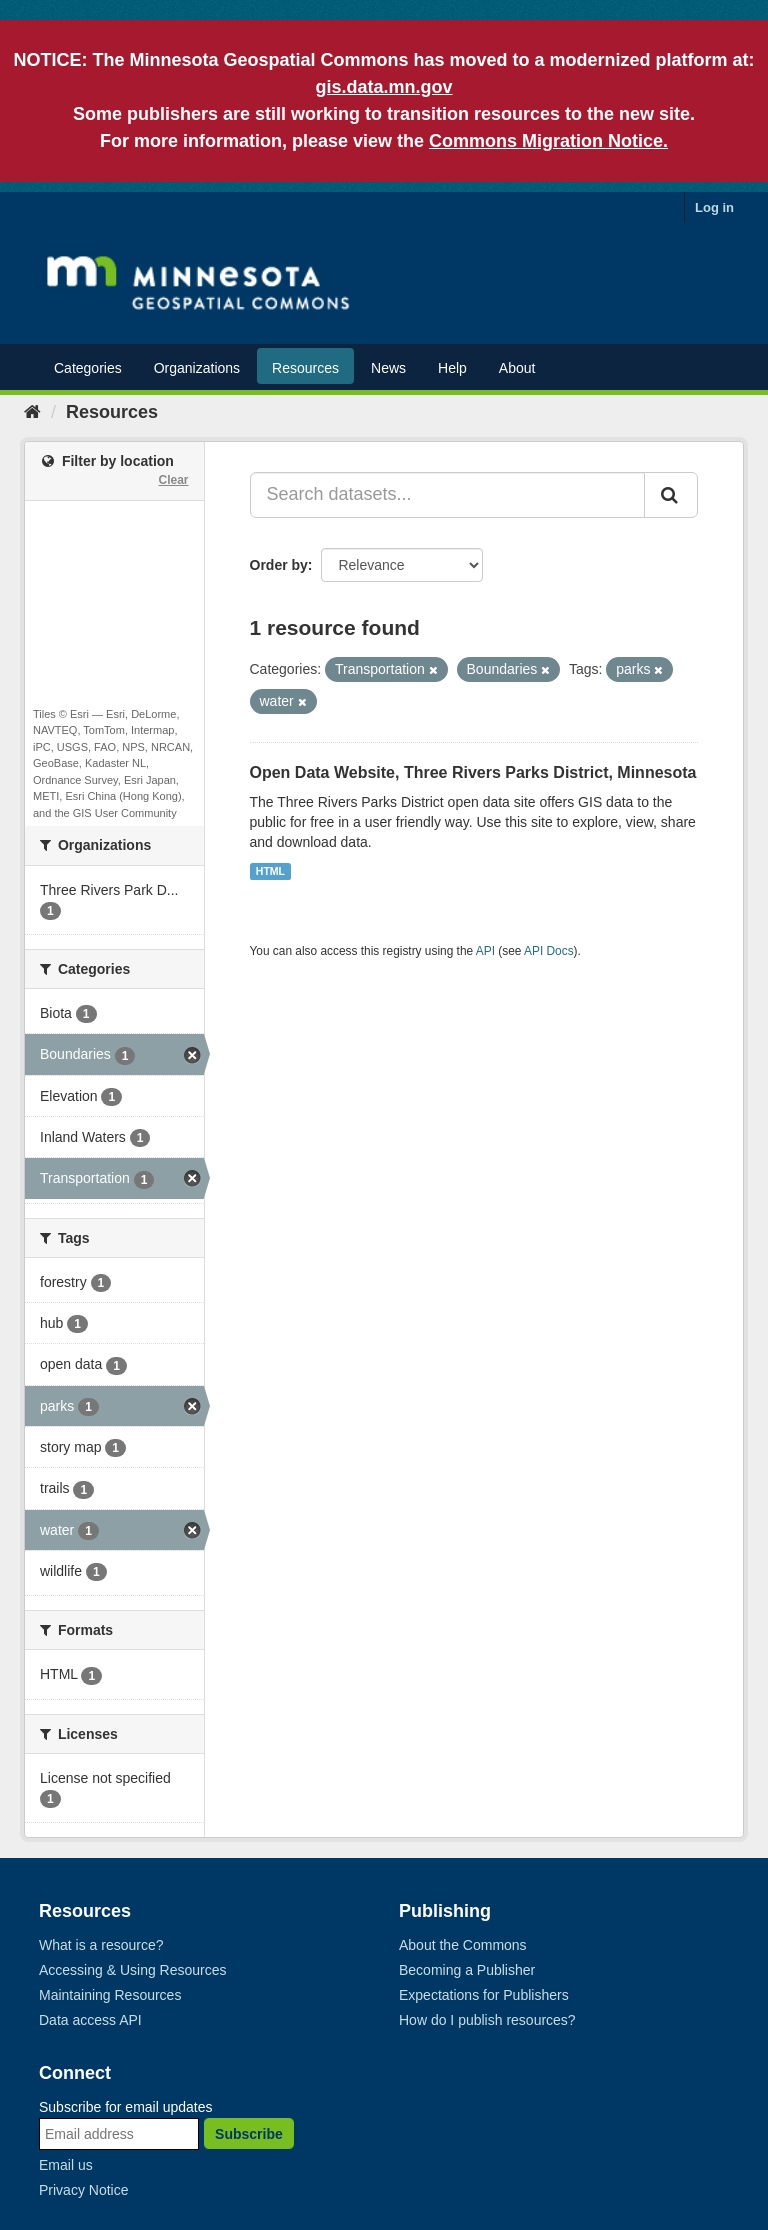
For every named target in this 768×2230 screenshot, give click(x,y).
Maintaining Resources (110, 1995)
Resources (305, 368)
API (485, 951)
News (388, 368)
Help (452, 368)
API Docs (549, 951)
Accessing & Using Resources (133, 1970)
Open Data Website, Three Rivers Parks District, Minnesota (473, 772)
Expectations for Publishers (484, 1995)
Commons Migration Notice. (548, 141)
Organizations (197, 368)
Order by (279, 565)
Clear (173, 480)
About (517, 368)
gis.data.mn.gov (383, 87)
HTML (270, 871)
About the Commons (463, 1945)
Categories (88, 368)
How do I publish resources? (487, 2020)
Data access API (90, 2020)
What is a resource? (101, 1945)
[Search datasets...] (448, 495)
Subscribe (249, 2134)
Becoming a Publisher (467, 1970)
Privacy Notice (83, 2190)
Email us (66, 2165)
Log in (714, 207)
